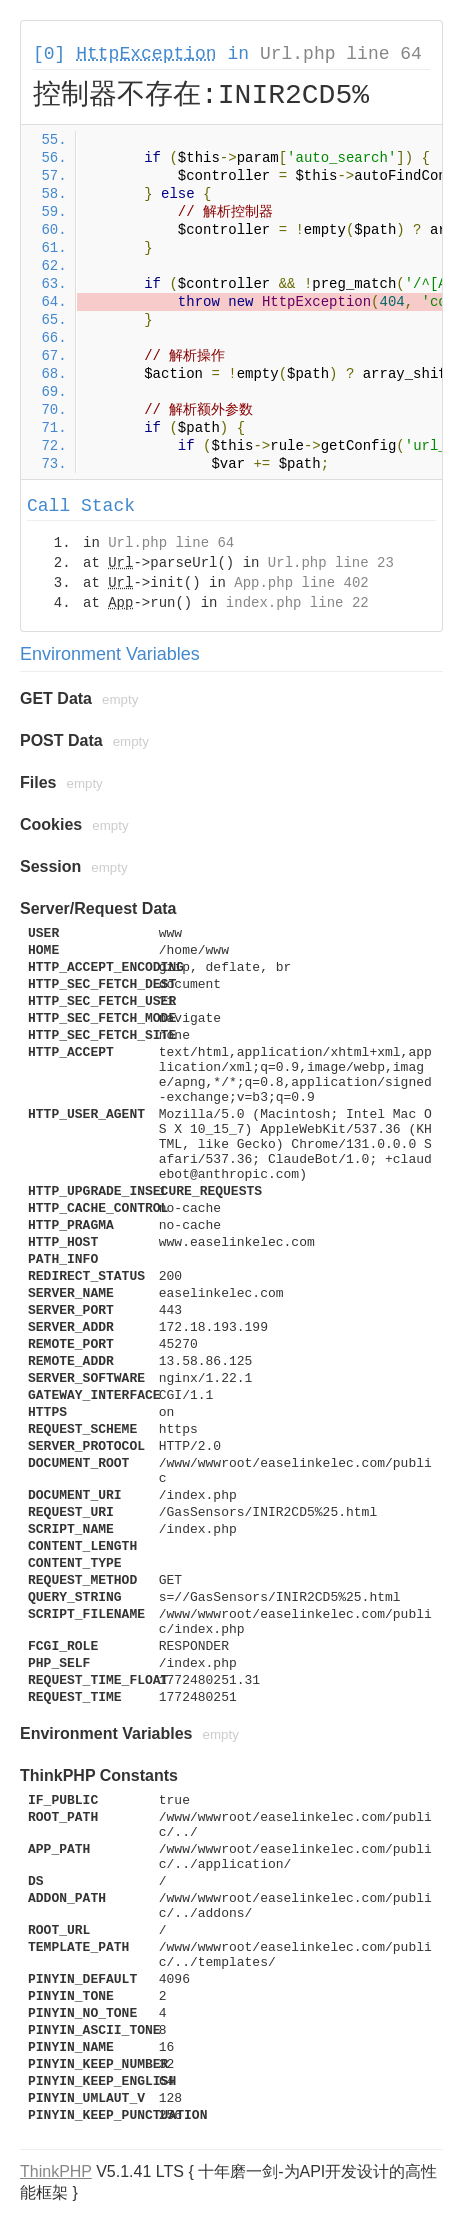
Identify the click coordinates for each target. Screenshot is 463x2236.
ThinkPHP (56, 2171)
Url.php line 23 (331, 563)
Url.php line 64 (341, 54)
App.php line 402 (301, 583)
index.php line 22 (297, 603)
